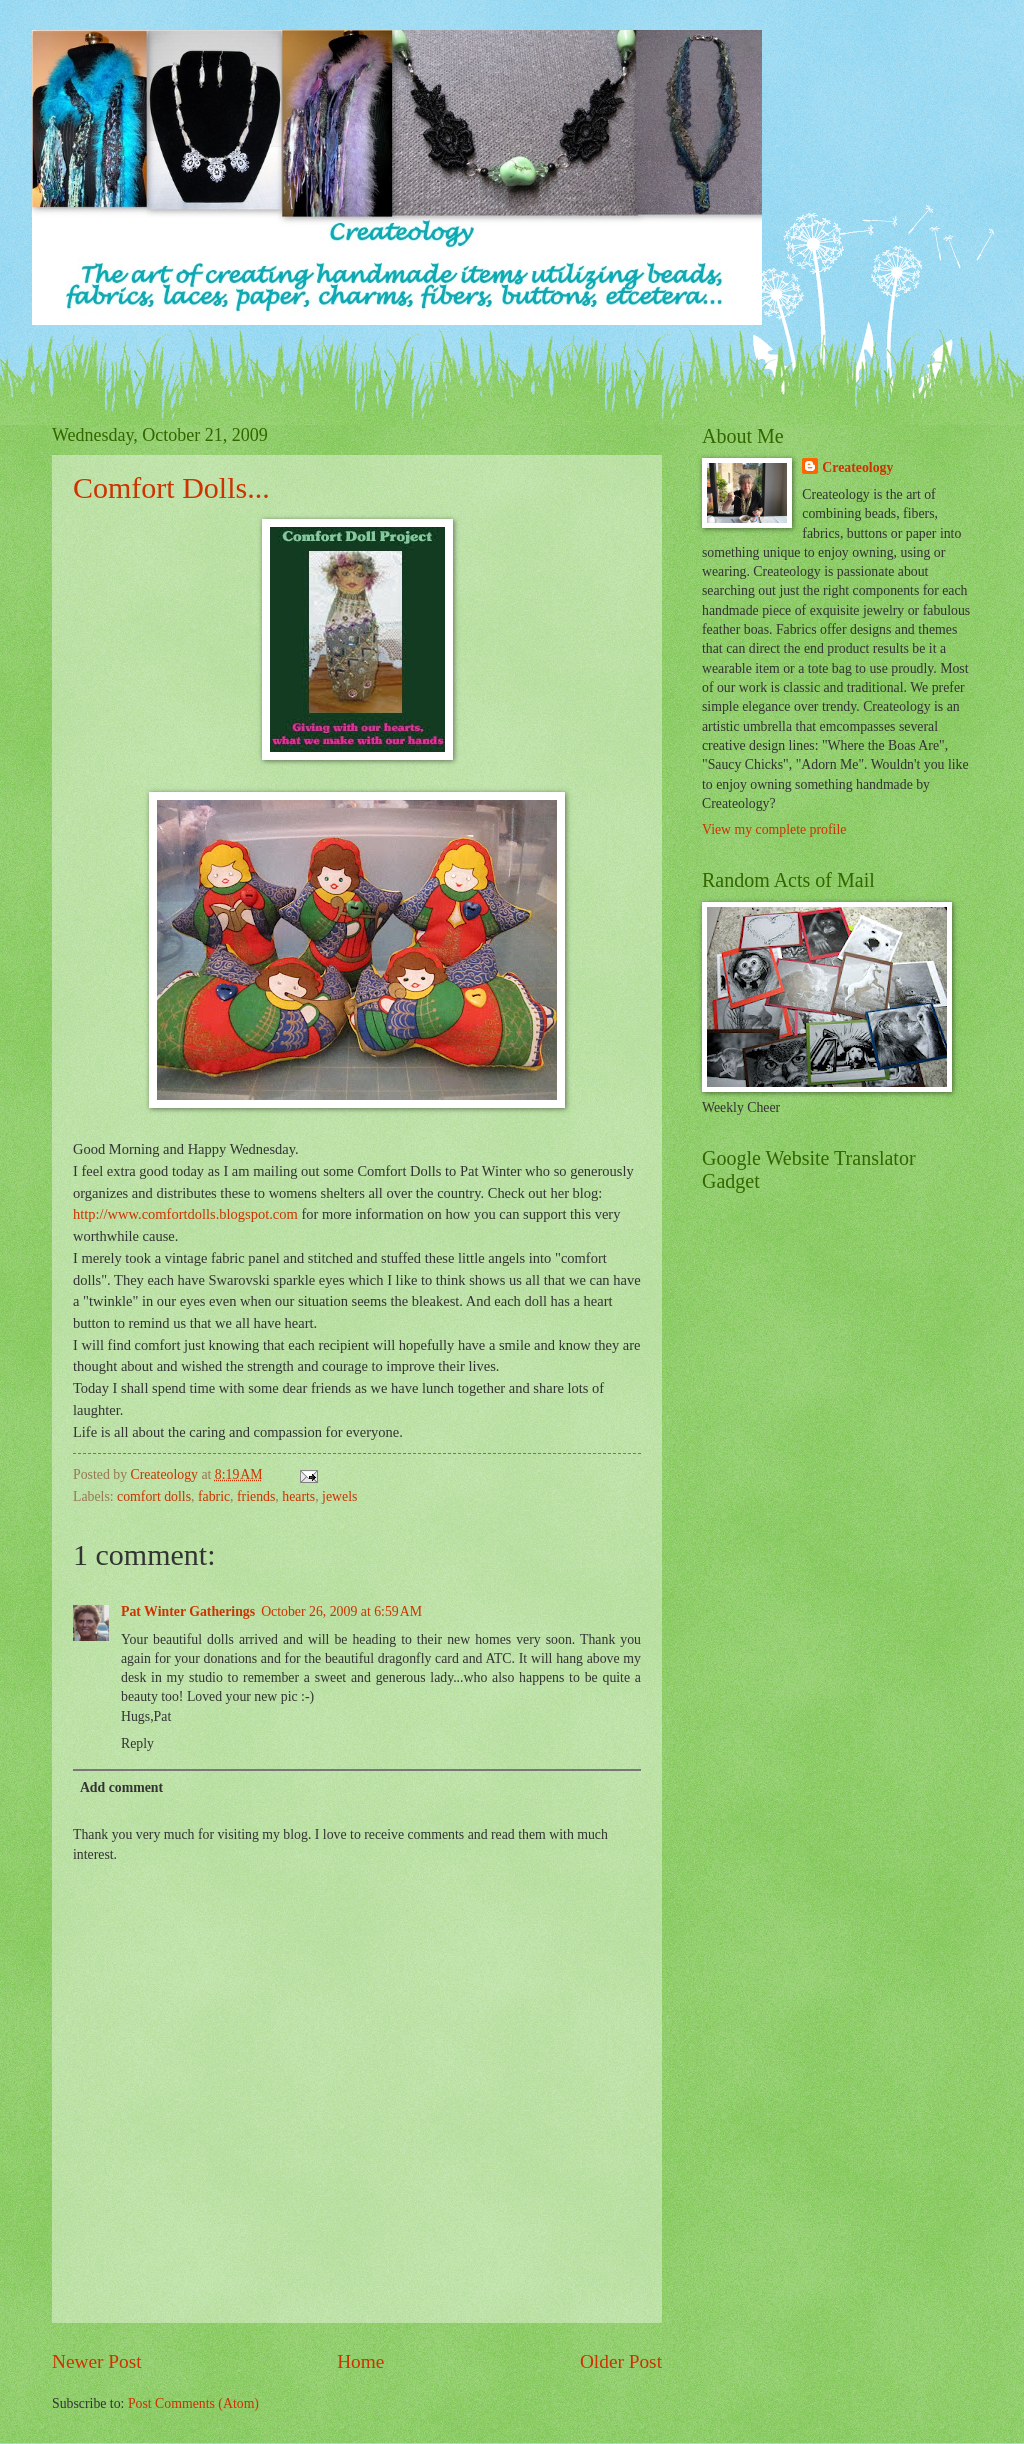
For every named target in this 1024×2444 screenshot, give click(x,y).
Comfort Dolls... (171, 487)
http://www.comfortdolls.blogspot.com (185, 1214)
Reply (137, 1743)
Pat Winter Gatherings (188, 1611)
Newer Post (97, 2361)
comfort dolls (154, 1496)
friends (256, 1496)
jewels (339, 1496)
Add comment (121, 1787)
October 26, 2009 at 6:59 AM (341, 1611)
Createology (857, 467)
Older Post (621, 2361)
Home (360, 2361)
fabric (214, 1496)
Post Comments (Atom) (193, 2403)
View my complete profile (774, 829)
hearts (298, 1496)
